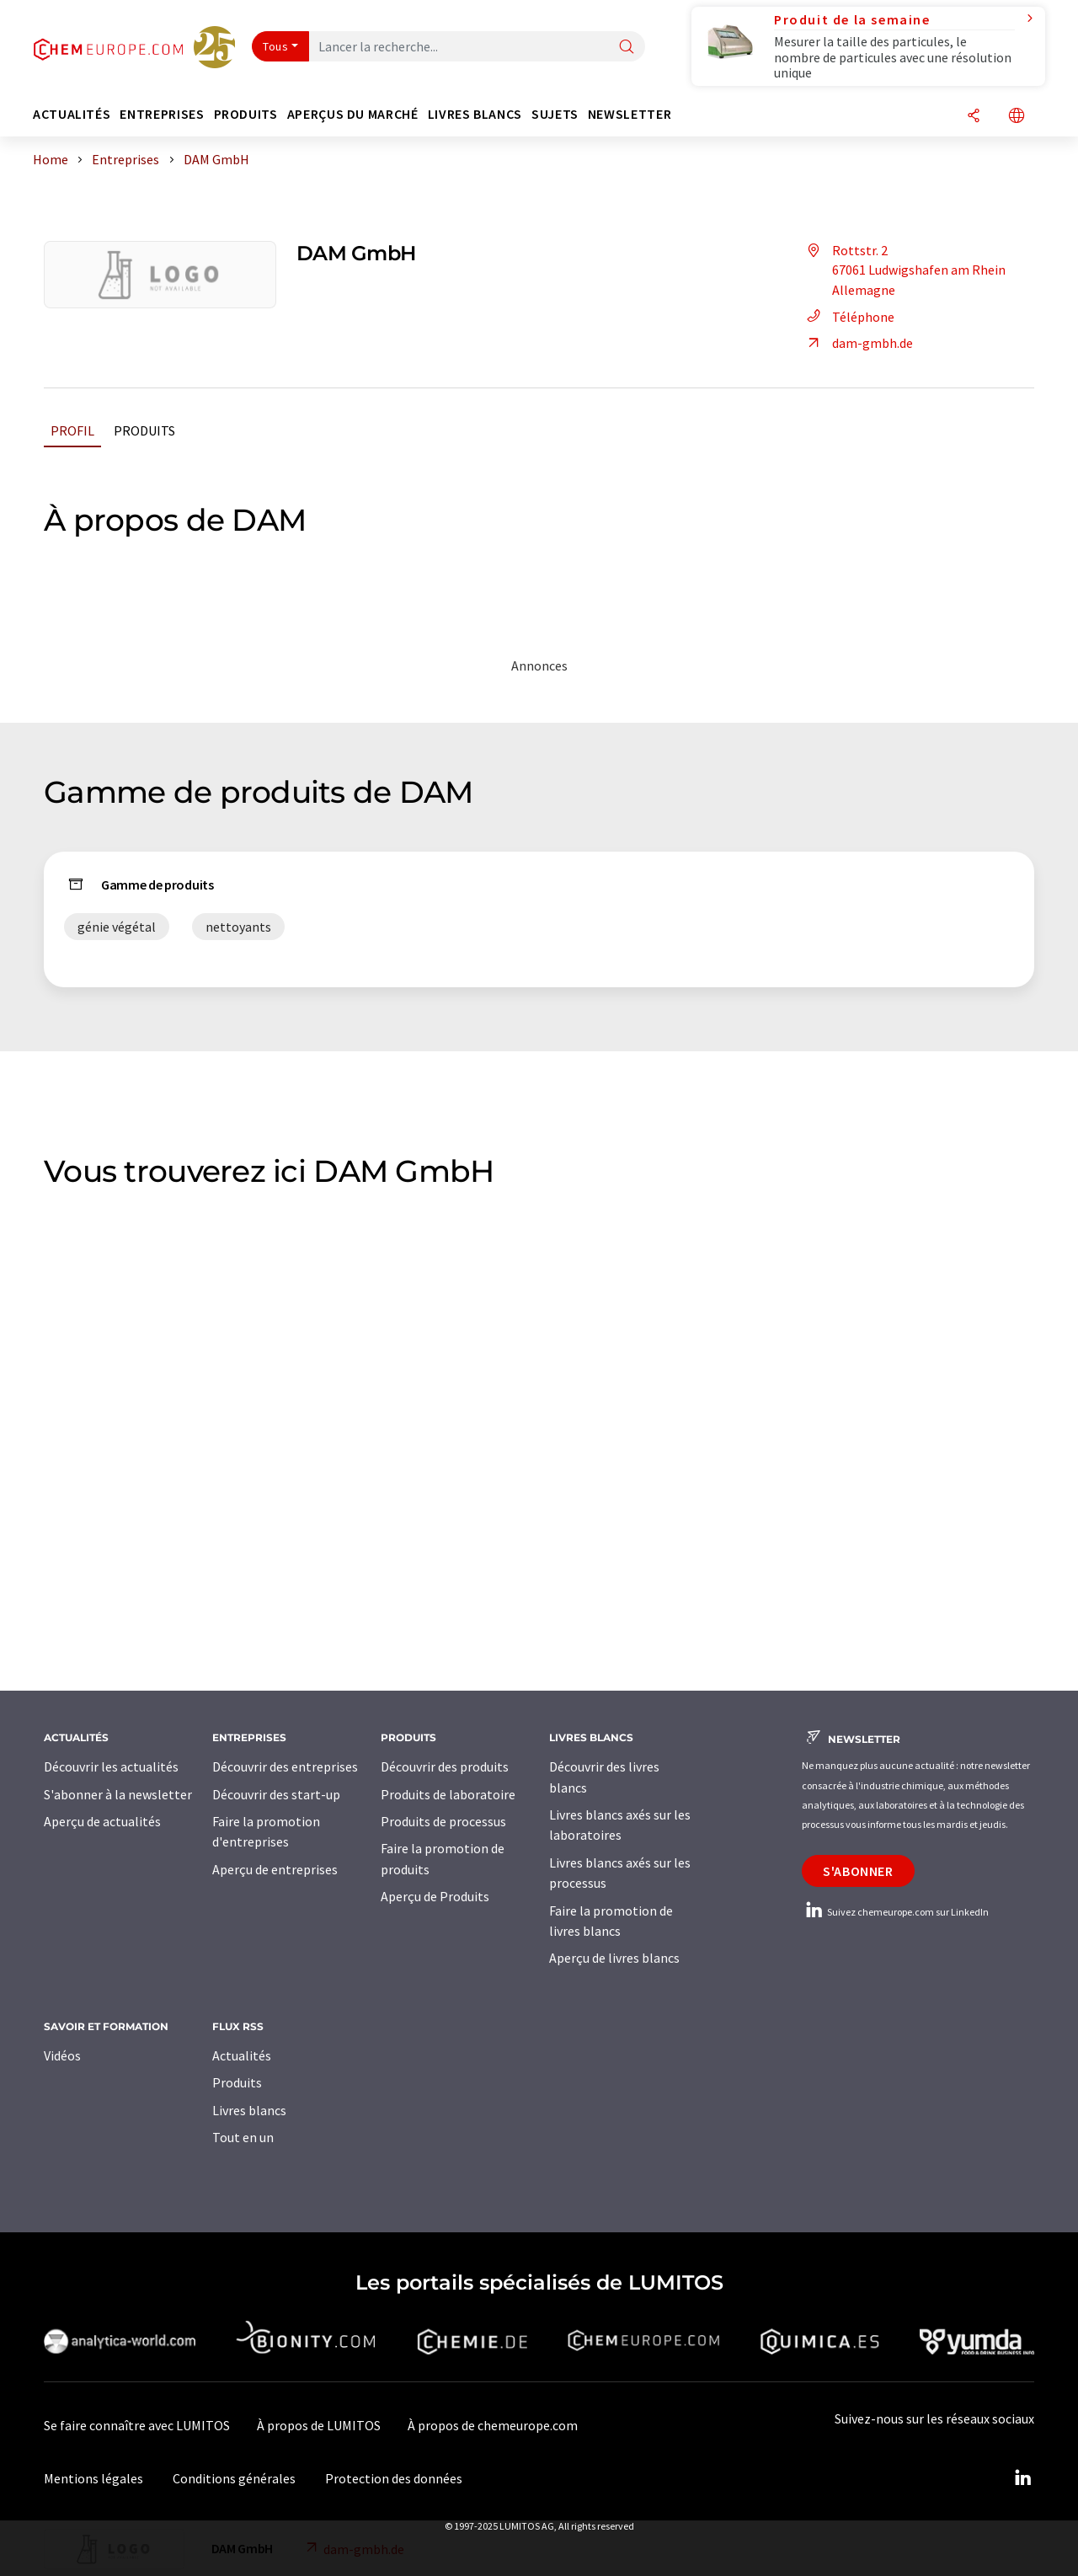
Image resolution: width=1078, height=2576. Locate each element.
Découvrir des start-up (276, 1794)
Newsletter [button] (629, 114)
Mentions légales (93, 2478)
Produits (144, 430)
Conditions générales (234, 2478)
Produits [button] (246, 114)
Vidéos (62, 2055)
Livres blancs (249, 2110)
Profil (72, 430)
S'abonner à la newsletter (118, 1794)
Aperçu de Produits (435, 1896)
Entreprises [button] (162, 114)
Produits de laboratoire (448, 1794)
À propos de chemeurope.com (493, 2425)
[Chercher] (626, 47)
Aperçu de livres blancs (614, 1957)
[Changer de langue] (1016, 116)
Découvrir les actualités (111, 1766)
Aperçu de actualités (102, 1821)
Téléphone (848, 316)
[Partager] (973, 116)
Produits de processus (443, 1821)
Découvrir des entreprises (285, 1766)
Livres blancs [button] (475, 114)
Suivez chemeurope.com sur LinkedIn (895, 1911)
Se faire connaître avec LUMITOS (137, 2425)
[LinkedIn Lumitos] (1022, 2478)
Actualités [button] (71, 114)
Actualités (241, 2055)
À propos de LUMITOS (319, 2425)
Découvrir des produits (445, 1766)
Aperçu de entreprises (275, 1869)
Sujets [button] (555, 114)
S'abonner (858, 1871)
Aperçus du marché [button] (353, 114)
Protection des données (393, 2478)
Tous (275, 46)
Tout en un (243, 2137)
